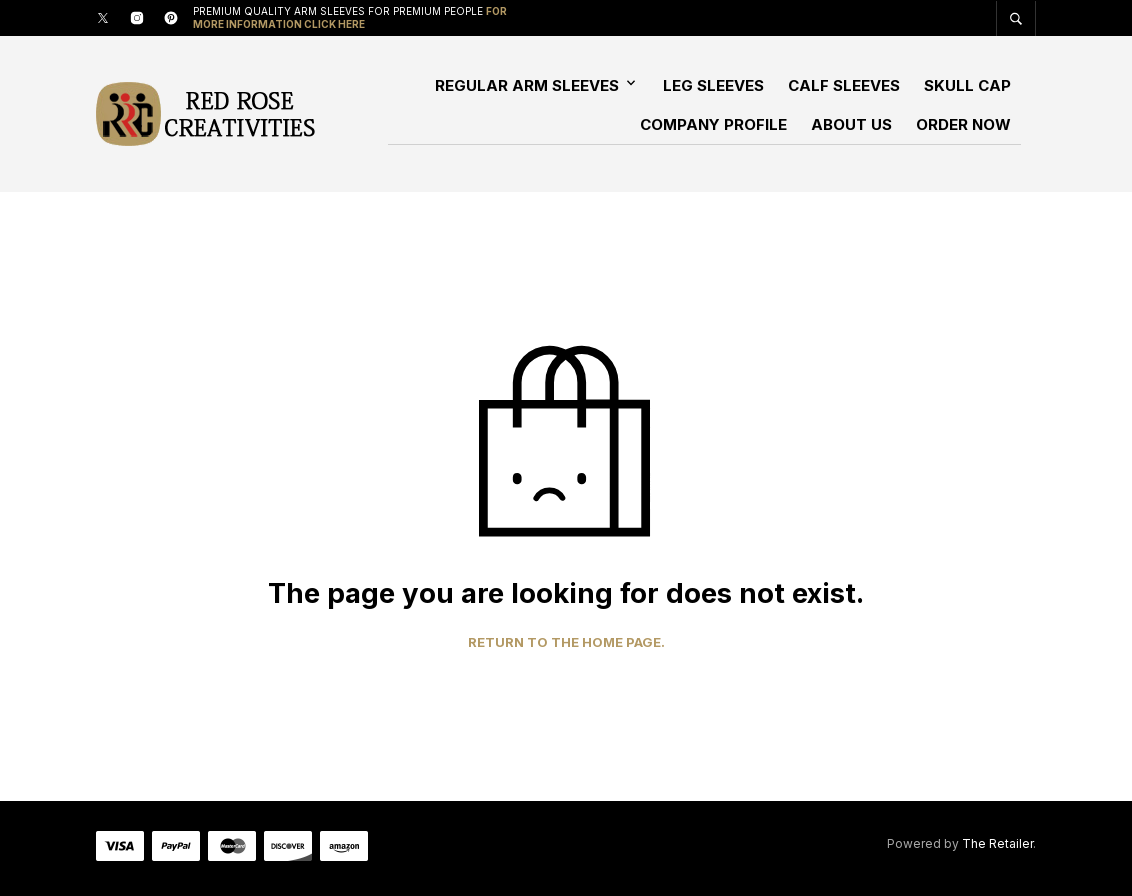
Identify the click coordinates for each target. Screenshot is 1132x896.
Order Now (963, 124)
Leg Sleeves (713, 85)
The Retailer (997, 843)
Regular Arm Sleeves (527, 85)
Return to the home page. (566, 642)
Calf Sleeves (844, 85)
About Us (851, 124)
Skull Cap (967, 85)
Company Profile (713, 124)
